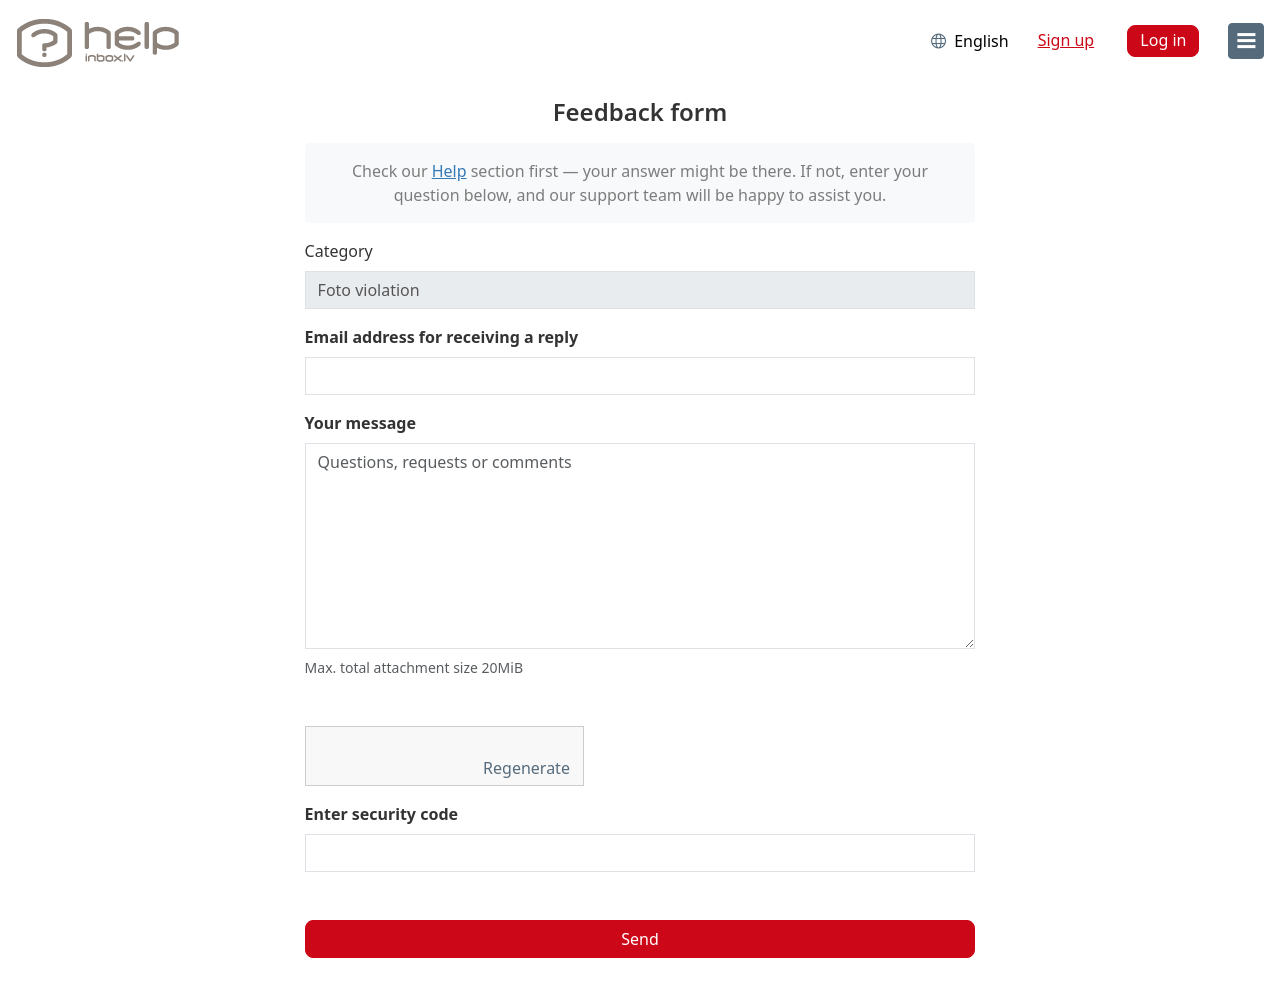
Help (449, 171)
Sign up (1066, 40)
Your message (360, 423)
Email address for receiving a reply (442, 337)
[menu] (1246, 41)
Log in (1163, 40)
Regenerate (528, 768)
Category (339, 251)
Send (640, 939)
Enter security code (382, 814)
